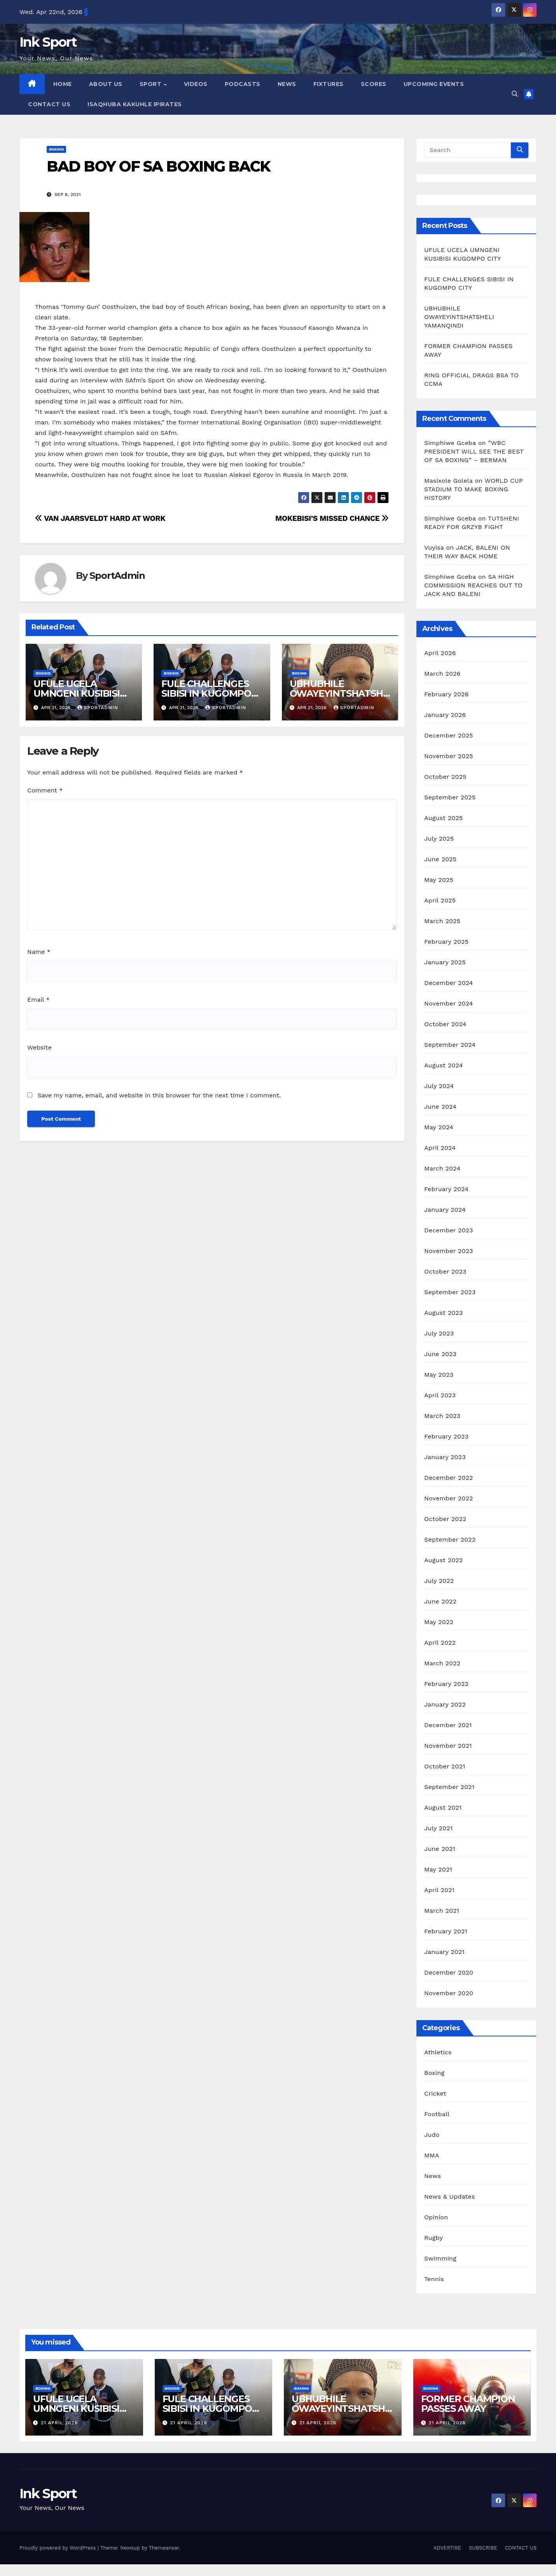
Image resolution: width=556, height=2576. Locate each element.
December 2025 (448, 735)
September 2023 (450, 1292)
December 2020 (448, 1972)
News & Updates (449, 2196)
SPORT (151, 84)
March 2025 (442, 921)
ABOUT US (105, 84)
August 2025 (443, 818)
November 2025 (448, 756)
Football (436, 2114)
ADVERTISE (447, 2548)
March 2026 (442, 673)
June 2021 (439, 1848)
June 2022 (440, 1601)
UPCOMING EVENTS (434, 84)
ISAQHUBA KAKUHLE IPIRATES (135, 104)
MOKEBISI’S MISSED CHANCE (332, 518)
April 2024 (440, 1147)
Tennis (434, 2279)
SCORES (373, 84)
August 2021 (443, 1807)
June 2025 (440, 859)
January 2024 (445, 1209)
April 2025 (440, 900)
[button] (515, 94)
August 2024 (443, 1065)
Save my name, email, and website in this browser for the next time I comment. (159, 1095)
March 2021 (441, 1910)
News (432, 2176)
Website (39, 1047)
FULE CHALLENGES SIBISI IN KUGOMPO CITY (206, 693)
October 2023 (445, 1271)
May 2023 (438, 1374)
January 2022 (445, 1704)
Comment (45, 790)
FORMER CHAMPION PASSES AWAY (468, 2403)
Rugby (433, 2237)
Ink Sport (48, 42)
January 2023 (445, 1457)
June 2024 (440, 1106)
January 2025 (445, 962)
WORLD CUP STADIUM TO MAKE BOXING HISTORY (473, 489)
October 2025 (445, 776)
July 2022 (439, 1580)
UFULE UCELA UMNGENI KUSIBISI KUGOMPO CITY (76, 693)
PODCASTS (243, 84)
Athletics (438, 2052)
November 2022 (448, 1498)
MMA (431, 2155)
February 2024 (446, 1189)
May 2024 (438, 1127)
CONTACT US (49, 104)
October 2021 (444, 1766)
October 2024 (445, 1024)
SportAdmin (117, 575)
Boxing (56, 149)
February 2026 (446, 694)
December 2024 (448, 983)
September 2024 (450, 1044)
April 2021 (439, 1890)
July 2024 (439, 1086)
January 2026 (445, 714)
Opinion (436, 2217)
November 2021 (448, 1745)
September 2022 (450, 1539)
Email (38, 999)
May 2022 (438, 1622)
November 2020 (448, 1993)
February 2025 (446, 941)
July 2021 (438, 1828)
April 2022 (440, 1642)
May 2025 (438, 879)
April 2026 (440, 653)
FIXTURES (328, 84)
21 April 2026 (59, 2422)
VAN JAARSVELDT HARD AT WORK (100, 518)
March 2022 (442, 1663)
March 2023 (442, 1415)
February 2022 (446, 1684)
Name (39, 951)
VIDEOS (196, 84)
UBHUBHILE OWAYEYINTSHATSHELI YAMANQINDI (339, 693)
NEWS (287, 84)
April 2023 (440, 1395)
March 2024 (442, 1168)
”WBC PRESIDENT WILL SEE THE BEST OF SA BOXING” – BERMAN (474, 451)
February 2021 (445, 1931)
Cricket (435, 2093)
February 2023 (446, 1436)
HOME (62, 84)
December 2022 (448, 1477)
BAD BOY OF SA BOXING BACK (159, 166)
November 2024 (448, 1003)
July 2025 (439, 838)
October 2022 (445, 1519)
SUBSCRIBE (483, 2548)
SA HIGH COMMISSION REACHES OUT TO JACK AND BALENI (473, 585)
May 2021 (438, 1869)
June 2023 (440, 1354)
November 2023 (448, 1251)
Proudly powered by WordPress (58, 2548)
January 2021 (444, 1952)
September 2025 (450, 797)
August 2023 (443, 1312)
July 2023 (439, 1333)
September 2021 (449, 1787)
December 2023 (448, 1230)
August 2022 (443, 1560)
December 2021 (448, 1725)
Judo (431, 2134)
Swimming (440, 2258)
